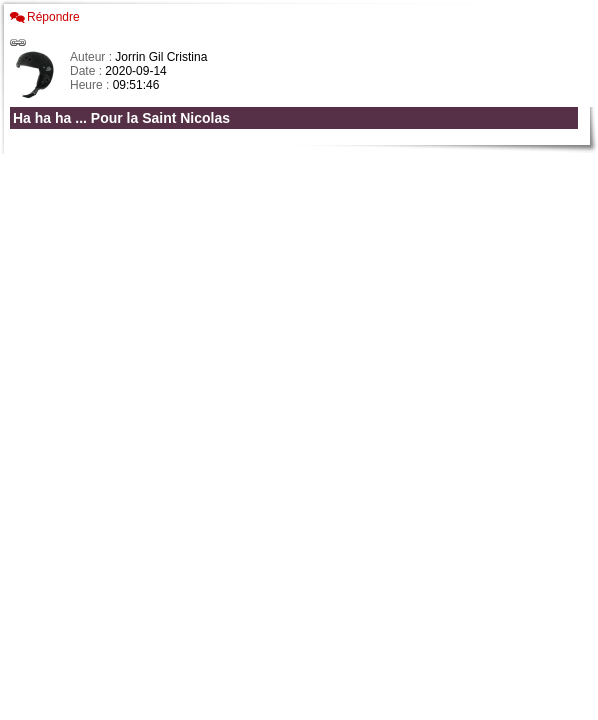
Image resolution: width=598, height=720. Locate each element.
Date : (87, 71)
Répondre (53, 17)
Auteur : (92, 57)
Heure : (91, 85)
